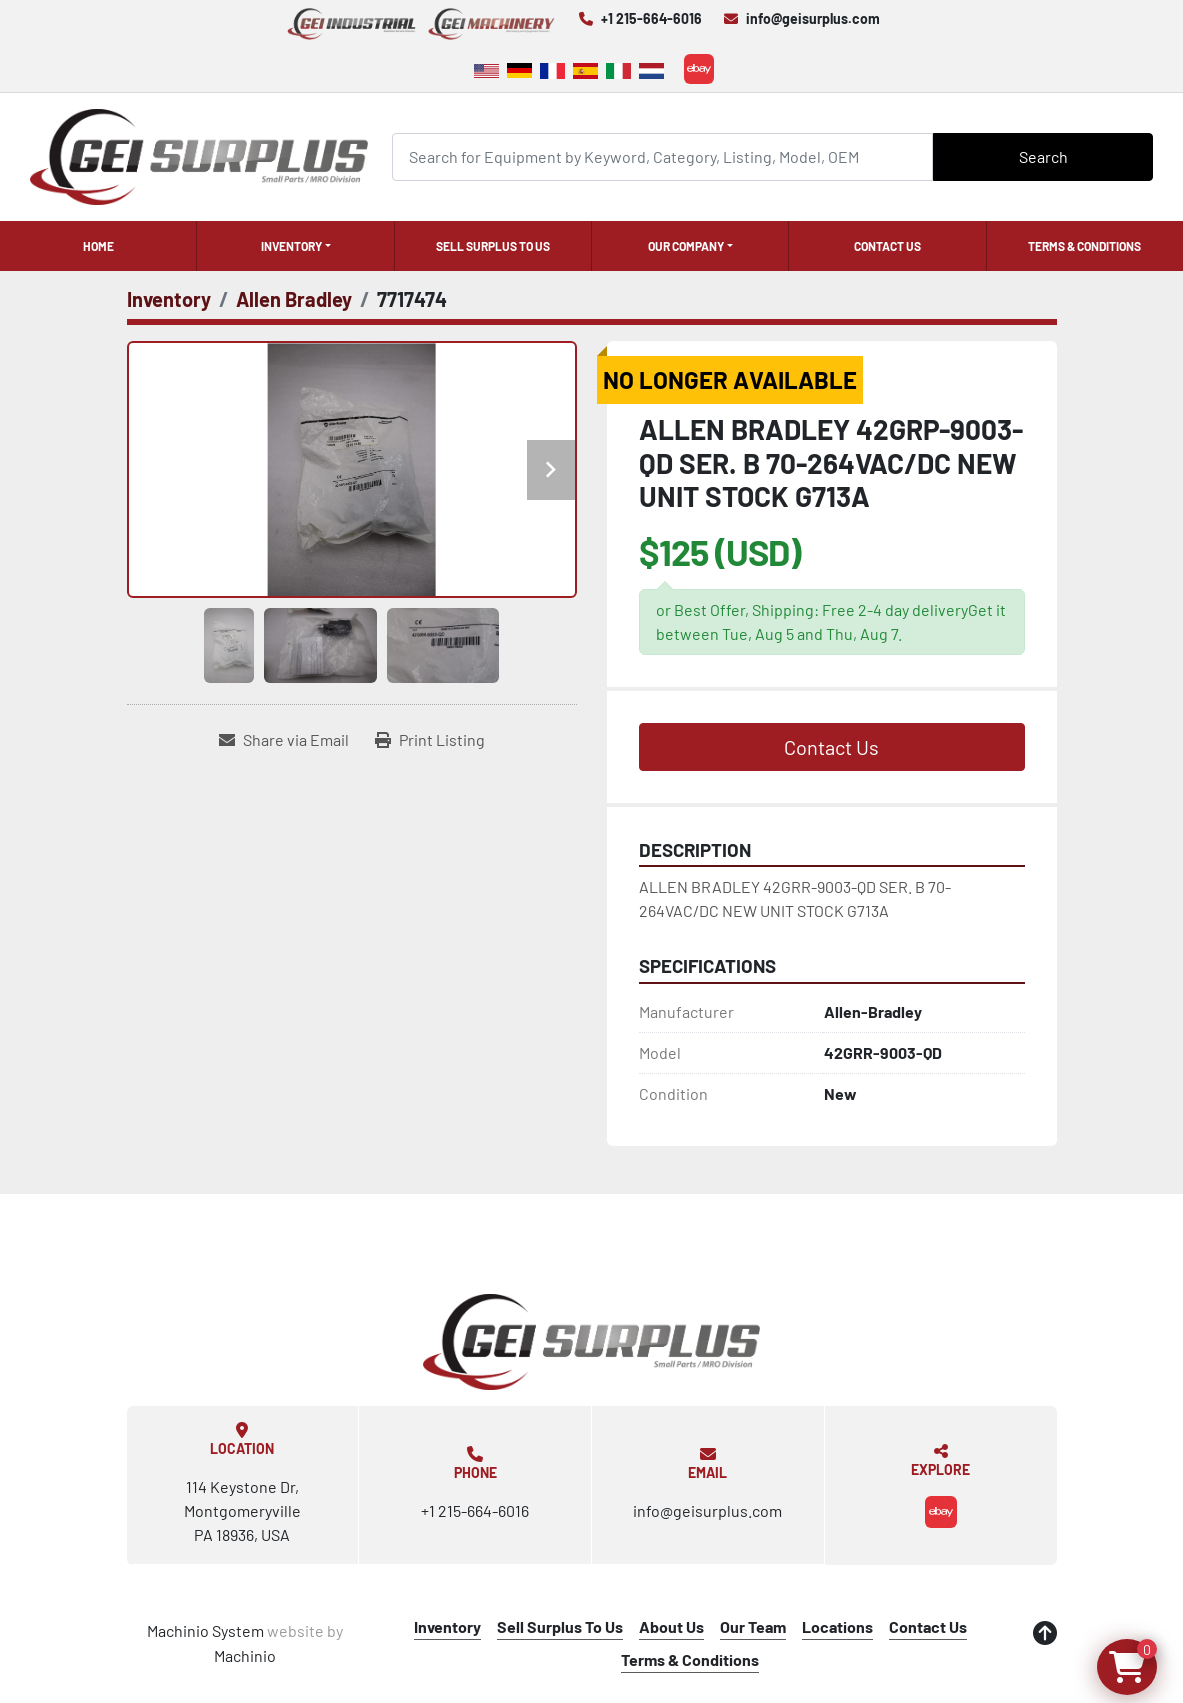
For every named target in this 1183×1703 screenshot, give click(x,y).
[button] (295, 246)
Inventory (291, 246)
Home (98, 246)
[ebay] (699, 69)
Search (1043, 156)
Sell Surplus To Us (493, 246)
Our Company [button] (686, 246)
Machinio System (205, 1630)
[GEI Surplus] (592, 1342)
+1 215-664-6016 (651, 18)
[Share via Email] (284, 740)
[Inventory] (169, 299)
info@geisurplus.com (813, 18)
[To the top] (1045, 1633)
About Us (671, 1626)
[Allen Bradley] (294, 299)
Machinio (245, 1655)
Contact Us (887, 246)
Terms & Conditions (1084, 246)
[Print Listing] (430, 740)
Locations (837, 1626)
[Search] (663, 156)
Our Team (753, 1626)
